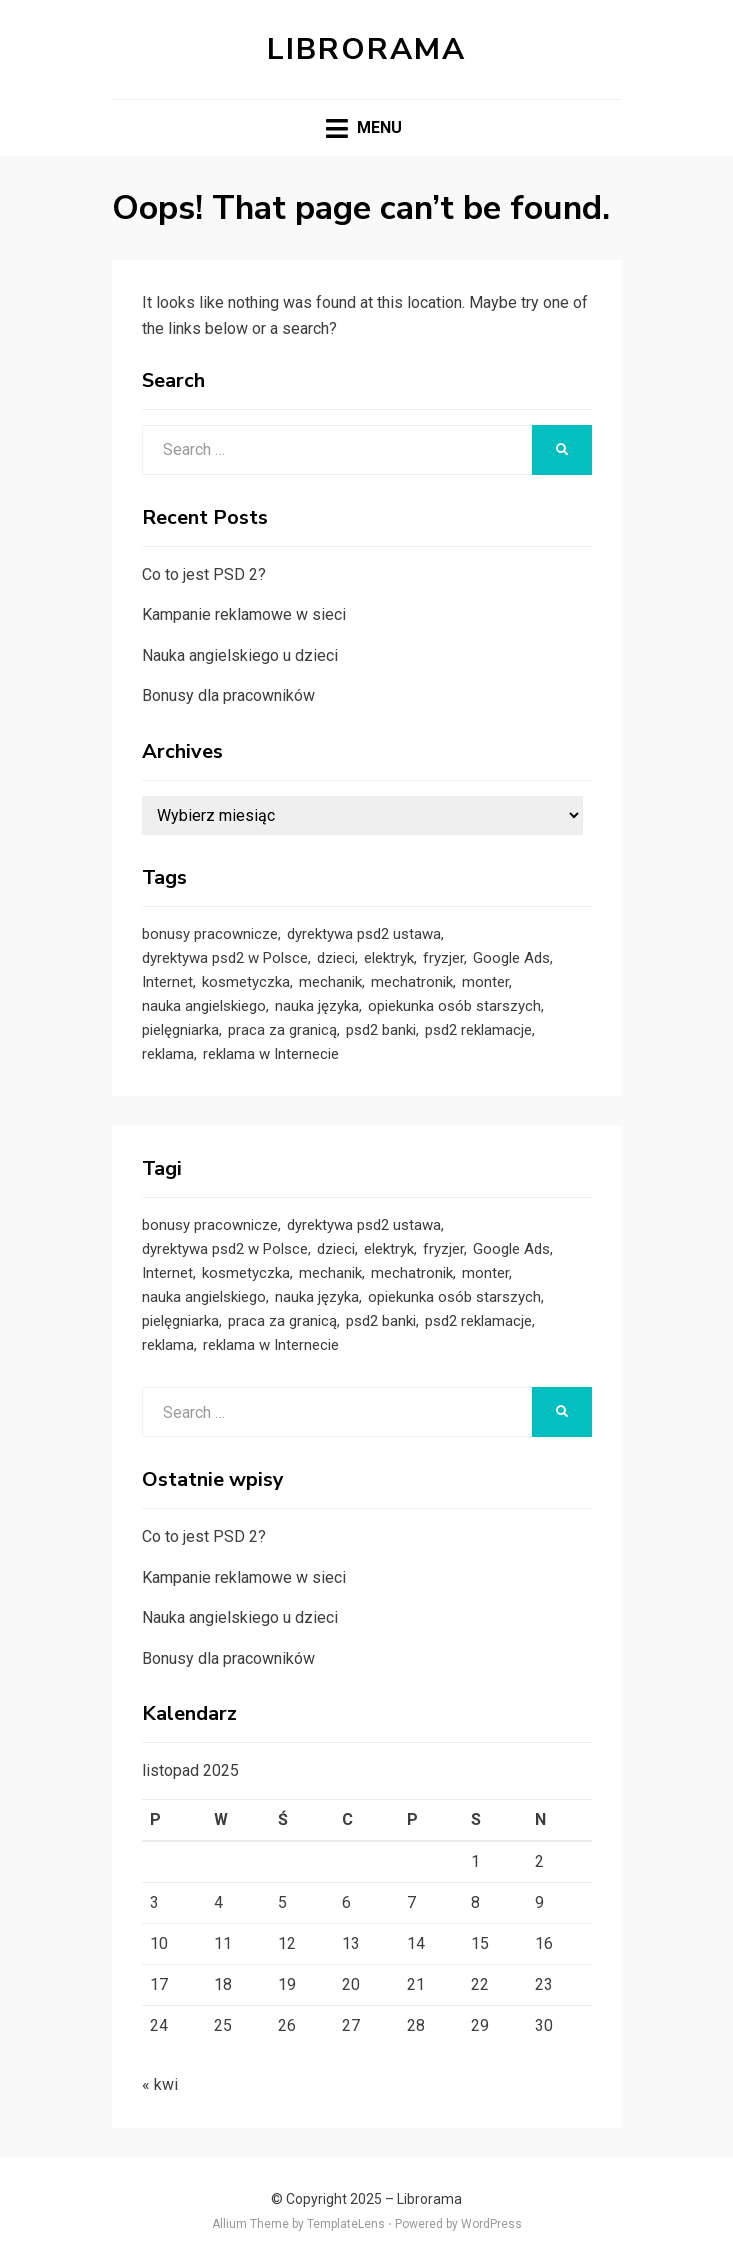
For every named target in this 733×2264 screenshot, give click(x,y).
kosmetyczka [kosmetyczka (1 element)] (246, 982)
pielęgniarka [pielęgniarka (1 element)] (180, 1030)
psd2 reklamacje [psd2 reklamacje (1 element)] (478, 1030)
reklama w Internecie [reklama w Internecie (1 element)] (271, 1054)
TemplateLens (346, 2224)
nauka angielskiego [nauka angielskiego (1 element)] (204, 1006)
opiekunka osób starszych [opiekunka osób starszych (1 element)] (454, 1006)
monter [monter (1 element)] (485, 982)
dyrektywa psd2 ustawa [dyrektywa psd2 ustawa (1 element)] (364, 934)
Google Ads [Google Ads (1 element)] (511, 958)
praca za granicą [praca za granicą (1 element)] (282, 1030)
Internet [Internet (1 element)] (167, 982)
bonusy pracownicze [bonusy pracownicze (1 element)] (210, 934)
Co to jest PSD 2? (204, 574)
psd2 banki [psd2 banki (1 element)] (381, 1030)
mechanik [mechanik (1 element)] (330, 982)
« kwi (160, 2084)
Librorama (366, 49)
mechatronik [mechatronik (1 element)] (412, 982)
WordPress (491, 2224)
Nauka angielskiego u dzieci (240, 655)
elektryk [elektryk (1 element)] (389, 958)
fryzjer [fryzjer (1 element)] (443, 958)
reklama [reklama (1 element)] (168, 1054)
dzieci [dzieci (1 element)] (336, 958)
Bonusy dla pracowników (228, 695)
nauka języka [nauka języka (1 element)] (317, 1006)
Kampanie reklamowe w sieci (244, 614)
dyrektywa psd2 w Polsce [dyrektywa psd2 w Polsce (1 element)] (225, 958)
